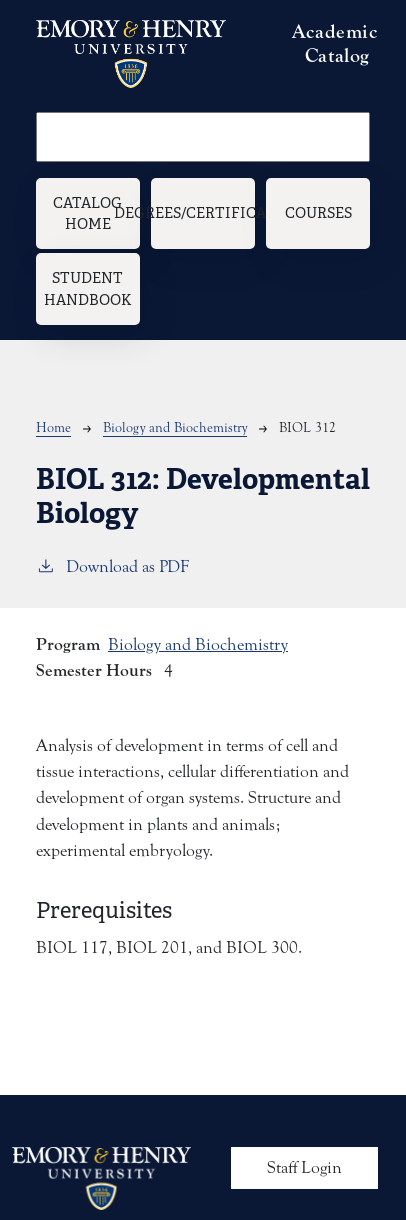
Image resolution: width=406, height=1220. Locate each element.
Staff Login (304, 1168)
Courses (318, 212)
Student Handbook (88, 288)
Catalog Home (87, 213)
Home (53, 428)
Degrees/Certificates (203, 212)
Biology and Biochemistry (175, 428)
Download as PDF (112, 565)
